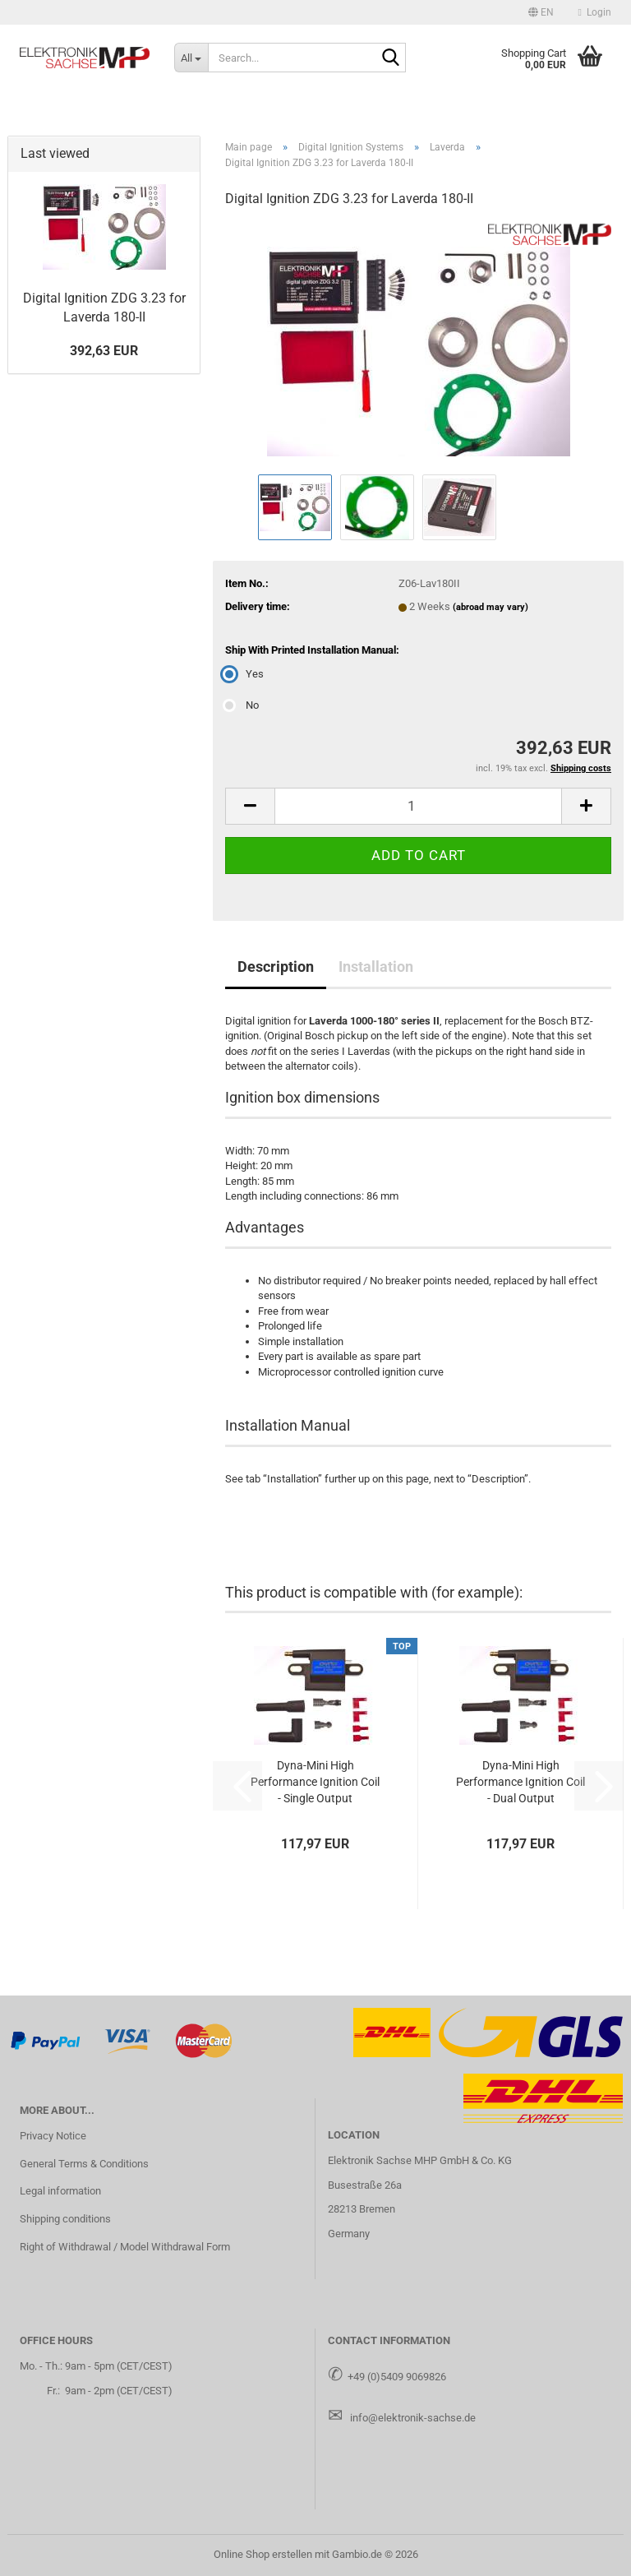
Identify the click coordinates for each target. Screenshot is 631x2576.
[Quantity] (418, 806)
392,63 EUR (104, 350)
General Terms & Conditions (84, 2163)
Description (275, 966)
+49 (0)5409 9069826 (397, 2376)
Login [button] (594, 12)
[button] (541, 12)
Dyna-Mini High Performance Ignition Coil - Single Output (315, 1782)
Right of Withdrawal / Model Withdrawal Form (125, 2247)
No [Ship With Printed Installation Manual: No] (242, 705)
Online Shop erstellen (263, 2554)
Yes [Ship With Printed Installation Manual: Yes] (244, 674)
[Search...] (191, 57)
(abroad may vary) (490, 607)
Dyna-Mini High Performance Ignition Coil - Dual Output (520, 1782)
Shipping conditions (65, 2219)
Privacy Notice (53, 2136)
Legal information (60, 2191)
